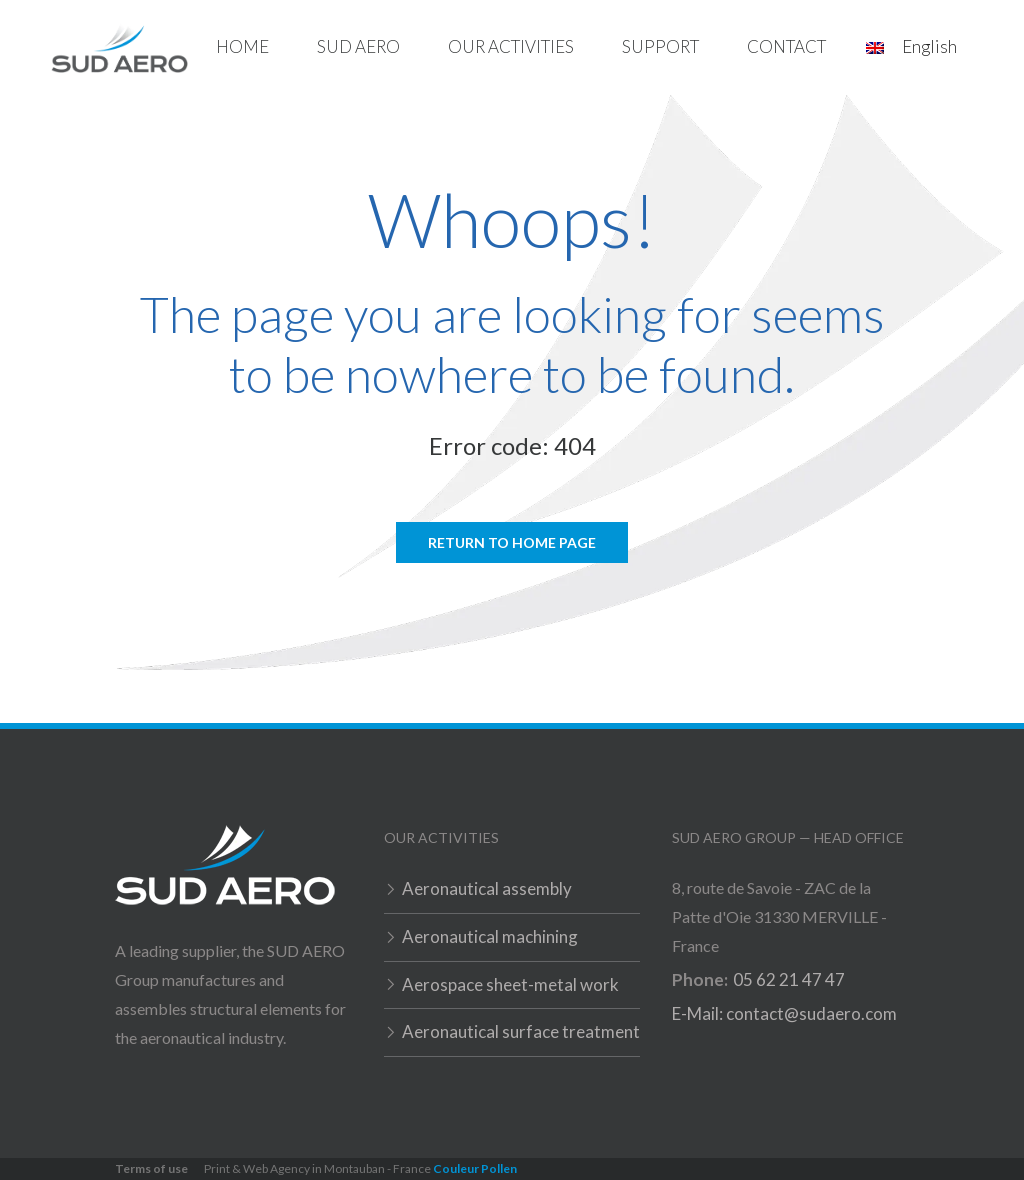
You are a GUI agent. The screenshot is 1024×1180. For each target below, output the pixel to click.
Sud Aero (358, 46)
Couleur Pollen (475, 1168)
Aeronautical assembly (487, 888)
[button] (358, 47)
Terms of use (151, 1168)
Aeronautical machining (490, 936)
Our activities (511, 46)
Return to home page (512, 542)
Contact (786, 46)
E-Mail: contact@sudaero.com (784, 1013)
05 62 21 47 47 (789, 979)
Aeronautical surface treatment (521, 1031)
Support (660, 46)
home (242, 46)
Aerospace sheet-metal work (510, 984)
